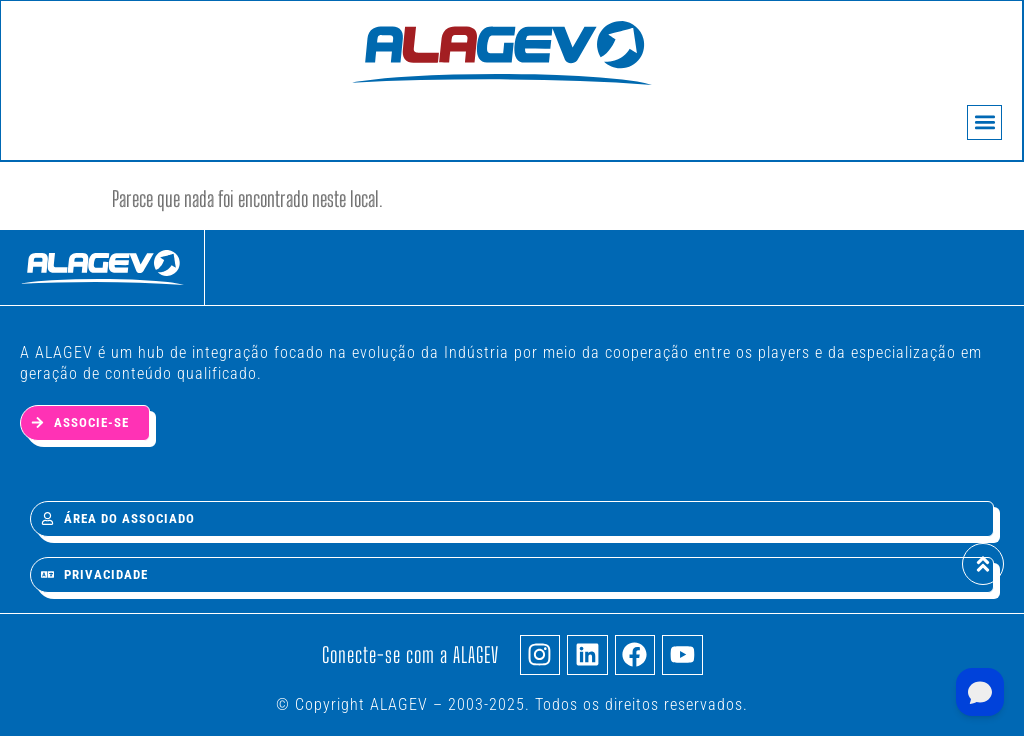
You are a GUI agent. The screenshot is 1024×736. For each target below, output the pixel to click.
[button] (982, 124)
